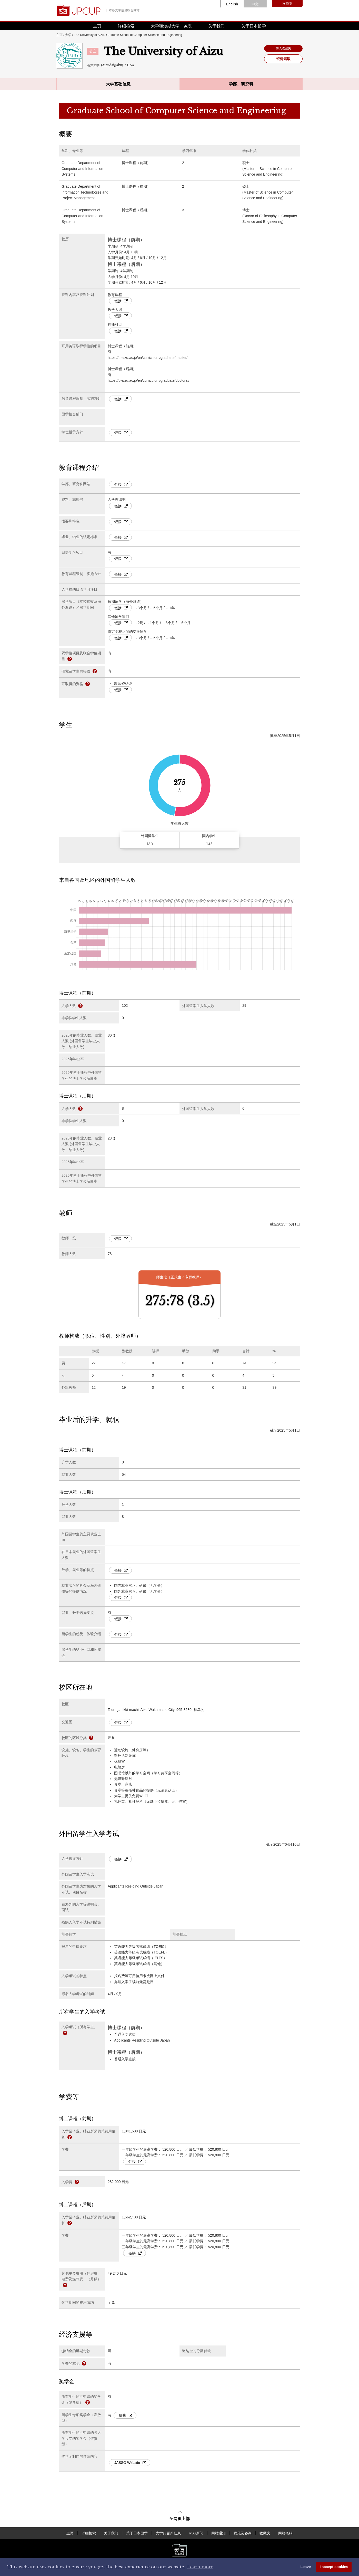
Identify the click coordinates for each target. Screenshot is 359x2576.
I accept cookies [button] (334, 2567)
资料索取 (283, 58)
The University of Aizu (89, 35)
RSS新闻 (196, 2533)
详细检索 (126, 26)
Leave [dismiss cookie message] (305, 2567)
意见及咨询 (243, 2533)
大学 (68, 35)
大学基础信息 (118, 84)
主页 (97, 26)
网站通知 (218, 2533)
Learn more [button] (200, 2566)
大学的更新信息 (168, 2533)
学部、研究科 (241, 84)
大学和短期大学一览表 (171, 26)
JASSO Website (130, 2462)
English (232, 4)
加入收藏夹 (283, 48)
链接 (121, 301)
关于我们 (216, 26)
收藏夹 (287, 4)
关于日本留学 (253, 26)
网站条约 (285, 2533)
